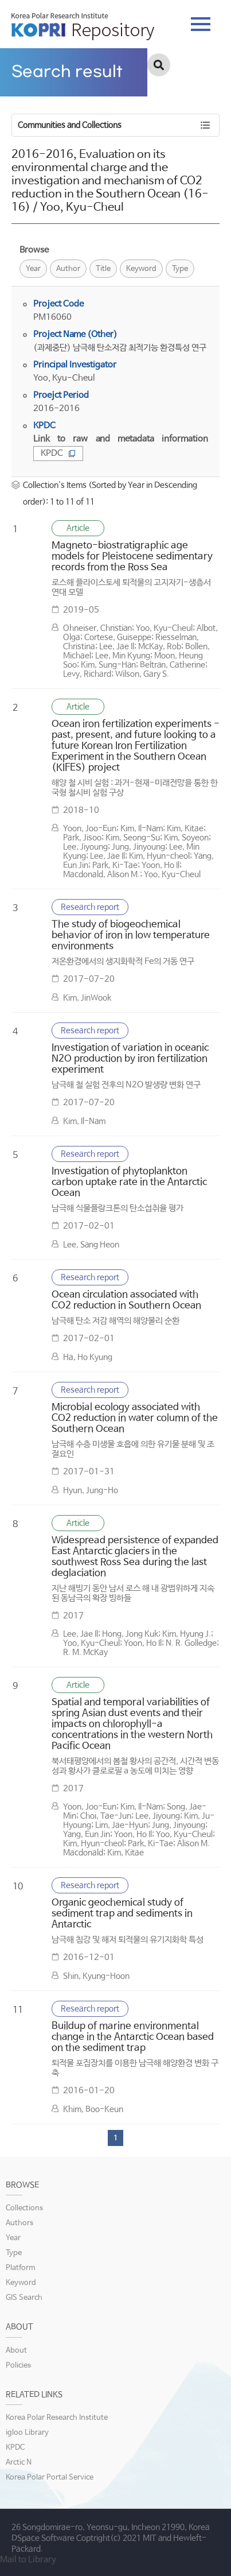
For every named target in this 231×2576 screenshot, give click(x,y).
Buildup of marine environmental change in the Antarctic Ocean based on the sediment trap (133, 2037)
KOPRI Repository (82, 26)
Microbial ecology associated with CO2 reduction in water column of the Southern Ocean (135, 1418)
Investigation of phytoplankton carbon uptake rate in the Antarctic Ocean (129, 1182)
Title (103, 269)
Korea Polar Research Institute (57, 2418)
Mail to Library (28, 2560)
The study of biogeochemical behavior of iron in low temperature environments (131, 935)
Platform (21, 2268)
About (16, 2350)
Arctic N (19, 2462)
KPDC (58, 453)
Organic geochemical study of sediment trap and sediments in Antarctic (122, 1913)
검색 (158, 64)
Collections (24, 2208)
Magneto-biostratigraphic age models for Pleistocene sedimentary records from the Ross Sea (132, 556)
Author (68, 269)
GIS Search (24, 2298)
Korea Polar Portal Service (49, 2477)
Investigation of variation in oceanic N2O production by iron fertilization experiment (130, 1059)
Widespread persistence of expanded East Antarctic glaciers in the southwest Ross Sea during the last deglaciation (135, 1557)
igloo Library (27, 2432)
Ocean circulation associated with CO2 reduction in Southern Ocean (126, 1300)
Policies (18, 2365)
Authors (19, 2223)
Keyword (141, 269)
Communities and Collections (70, 125)
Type (180, 269)
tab (200, 24)
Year (33, 269)
